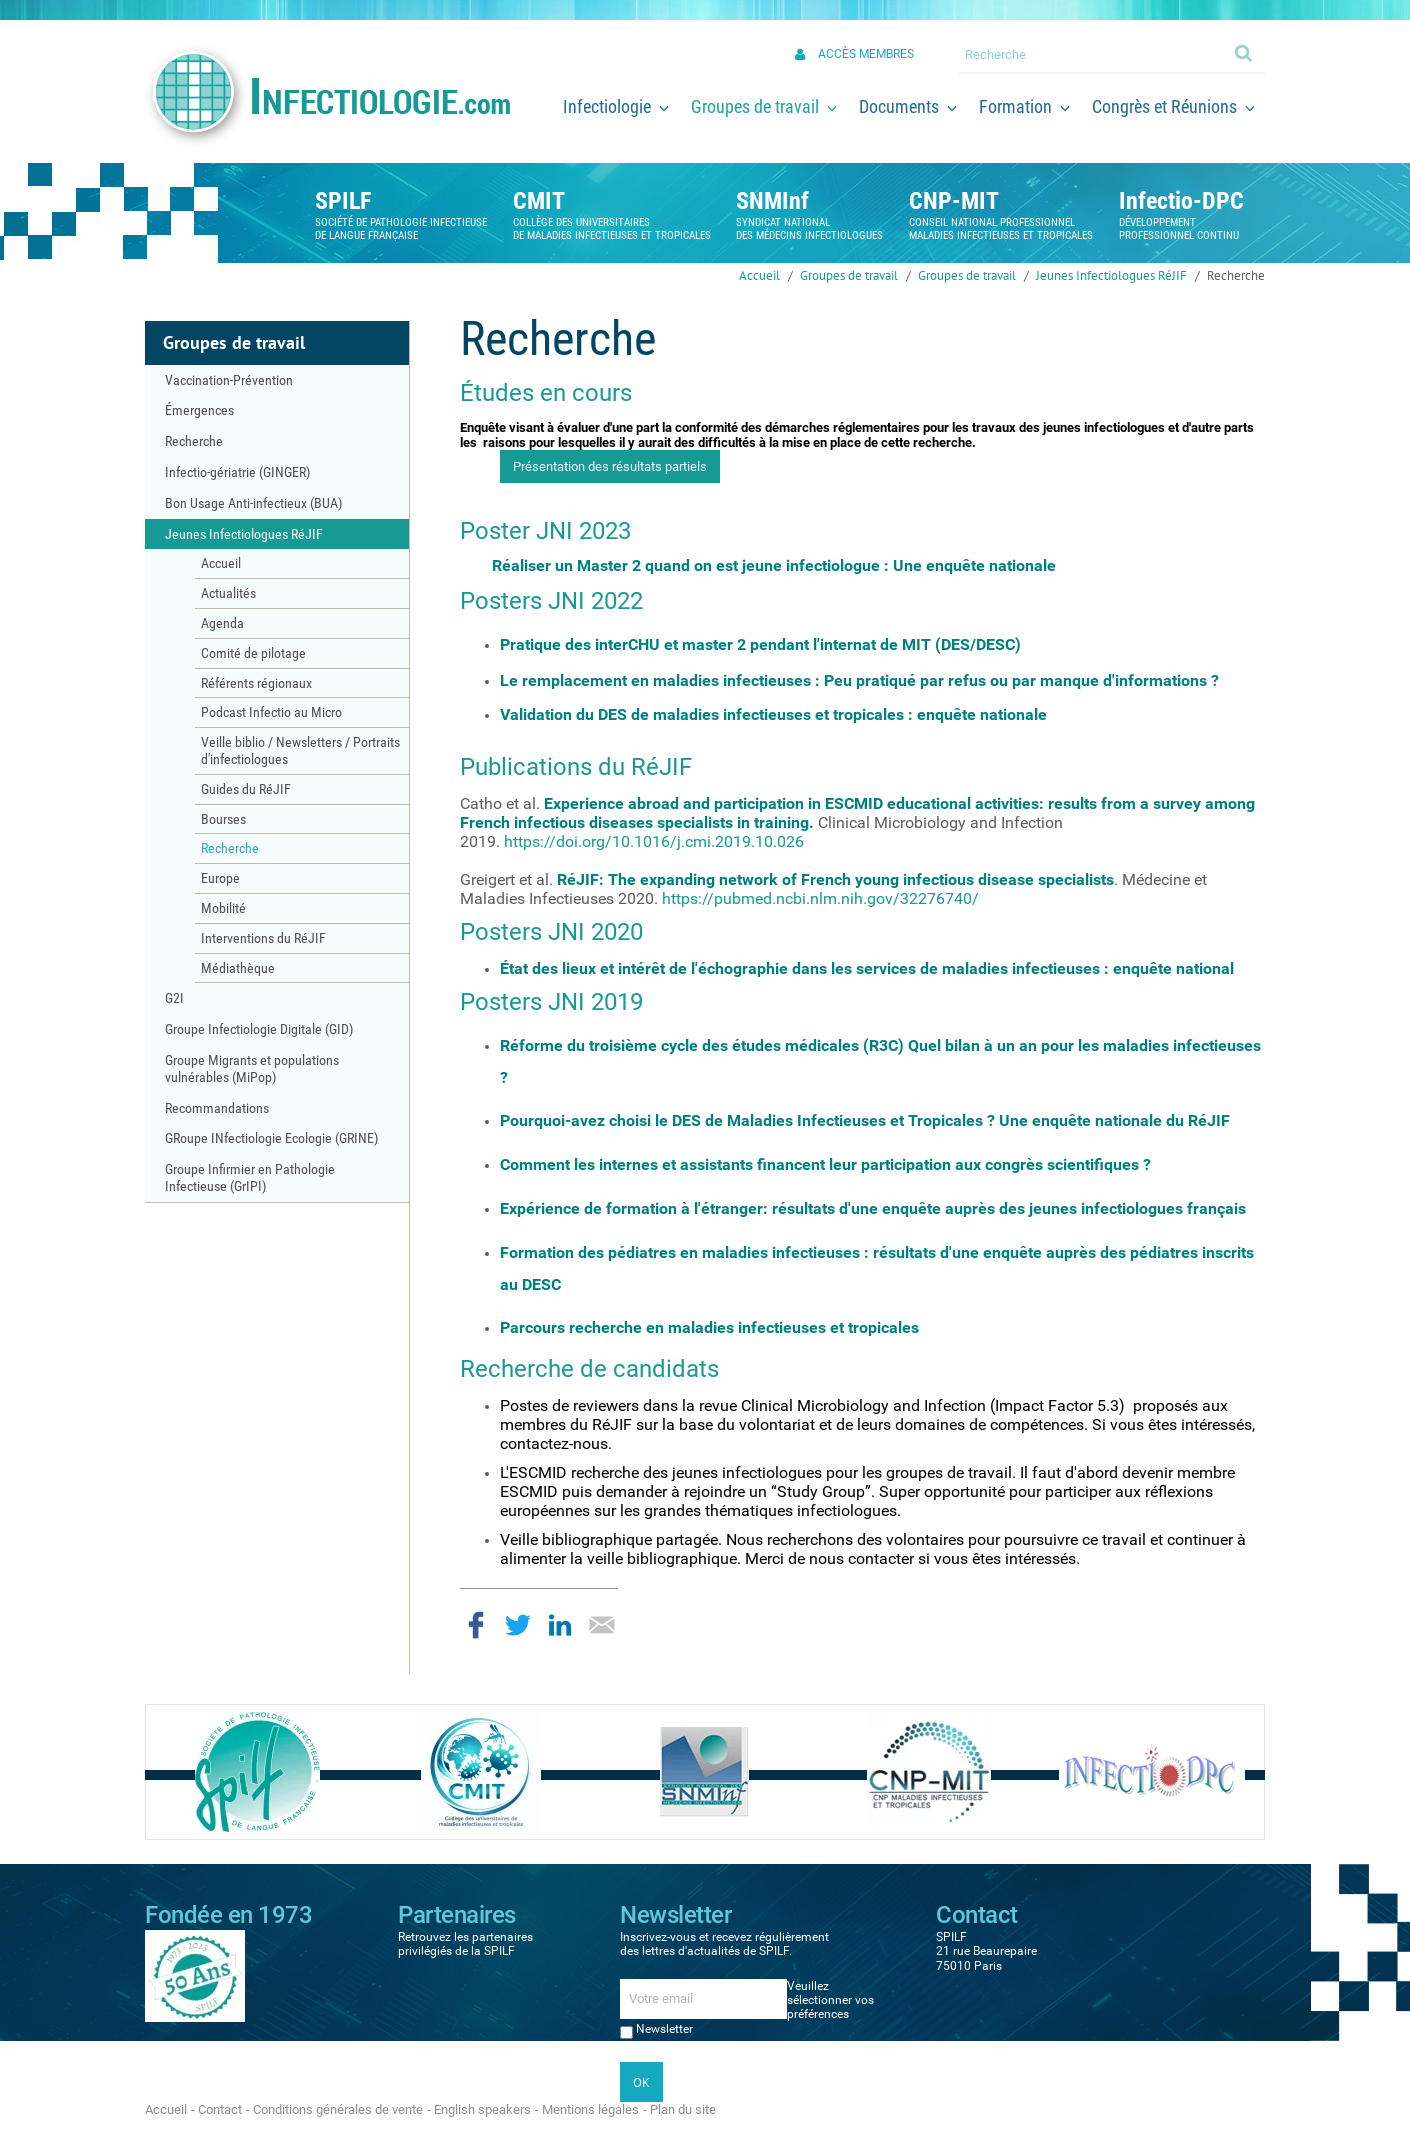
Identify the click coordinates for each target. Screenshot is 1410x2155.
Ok (1245, 52)
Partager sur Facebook (476, 1625)
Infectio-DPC (1181, 201)
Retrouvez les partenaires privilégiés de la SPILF (465, 1944)
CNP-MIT (954, 201)
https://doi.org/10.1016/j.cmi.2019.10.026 (654, 841)
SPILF (343, 201)
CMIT (539, 201)
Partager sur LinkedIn (560, 1625)
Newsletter (664, 2029)
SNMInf (772, 201)
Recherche (1236, 275)
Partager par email (602, 1625)
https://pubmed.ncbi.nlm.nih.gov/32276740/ (820, 898)
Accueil (759, 275)
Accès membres (866, 54)
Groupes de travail (849, 275)
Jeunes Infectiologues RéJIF (1111, 275)
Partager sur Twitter (518, 1625)
